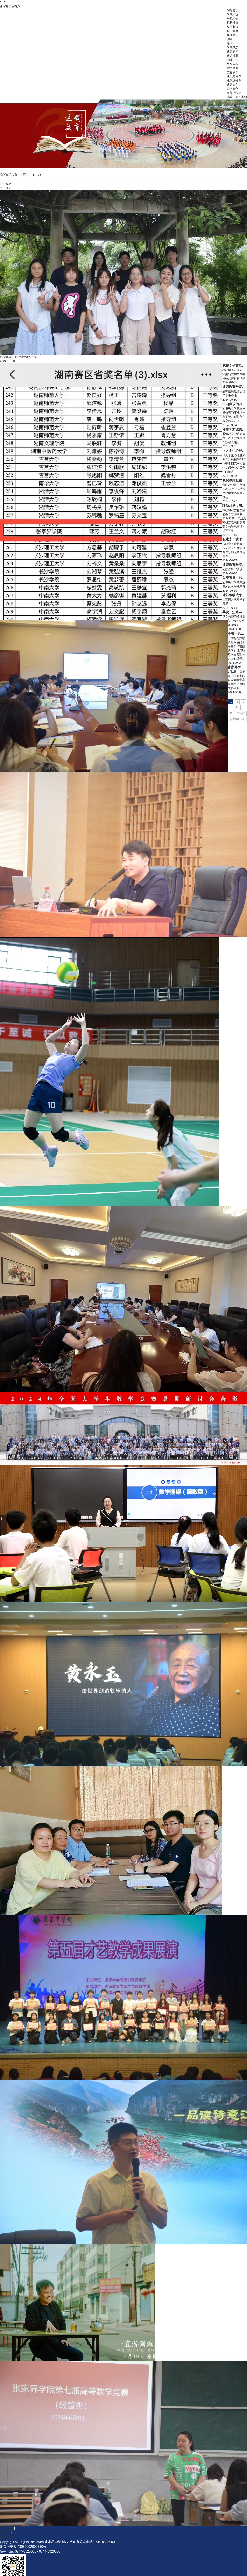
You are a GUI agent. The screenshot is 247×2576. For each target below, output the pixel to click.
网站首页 (232, 10)
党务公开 (232, 68)
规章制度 (232, 26)
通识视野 (232, 55)
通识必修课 (234, 76)
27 (231, 713)
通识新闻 (232, 51)
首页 (23, 174)
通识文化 (232, 84)
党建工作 (232, 59)
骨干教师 (232, 31)
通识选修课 (234, 80)
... (243, 707)
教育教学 (232, 72)
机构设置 (232, 22)
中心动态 (35, 174)
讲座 (230, 39)
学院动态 (232, 47)
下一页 (241, 713)
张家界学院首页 (10, 6)
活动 (230, 43)
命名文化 (232, 88)
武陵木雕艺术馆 (237, 97)
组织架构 (232, 64)
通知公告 (232, 35)
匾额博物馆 (234, 92)
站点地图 (6, 2528)
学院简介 (232, 18)
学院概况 (232, 14)
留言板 (5, 2532)
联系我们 (6, 2537)
